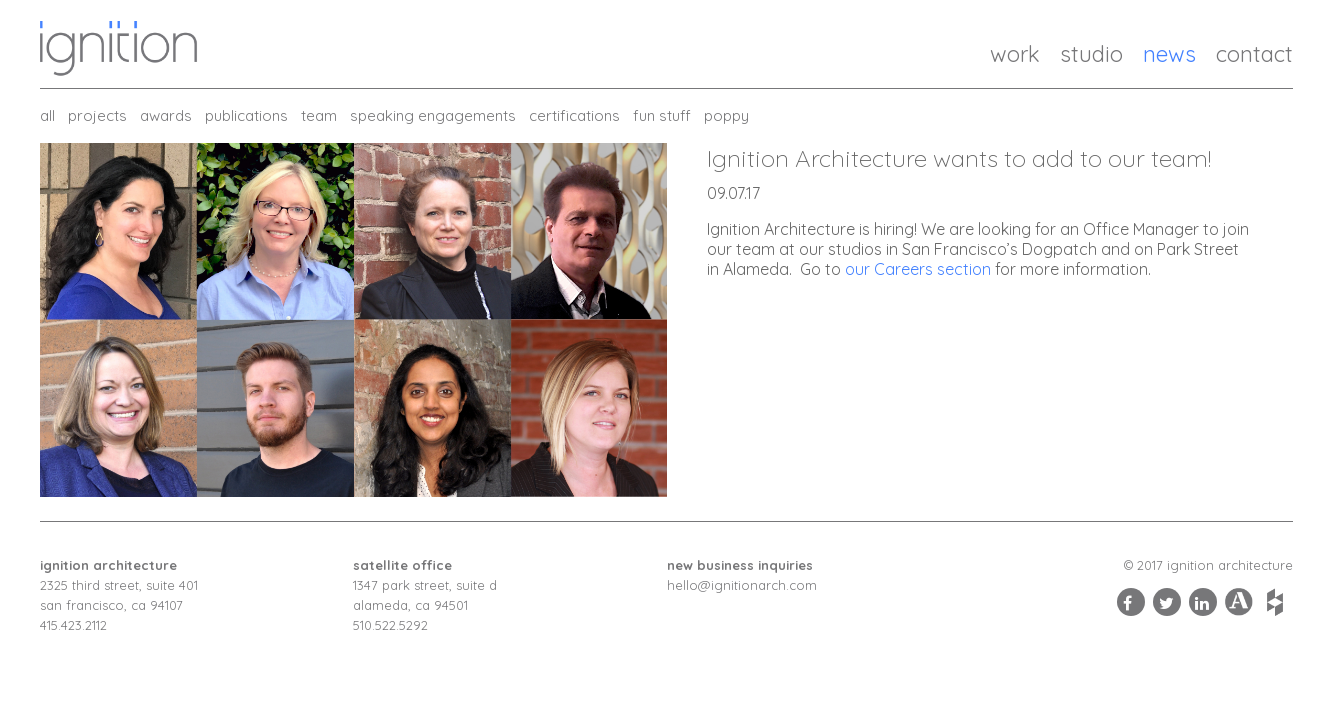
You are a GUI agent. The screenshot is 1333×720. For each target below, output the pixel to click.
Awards (166, 115)
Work (1015, 54)
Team (319, 115)
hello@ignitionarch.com (742, 585)
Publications (246, 115)
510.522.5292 (390, 625)
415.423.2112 (73, 625)
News (1169, 54)
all (47, 115)
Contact (1254, 54)
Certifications (574, 115)
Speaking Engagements (433, 115)
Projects (97, 115)
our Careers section (918, 269)
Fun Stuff (662, 115)
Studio (1091, 54)
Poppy (726, 115)
